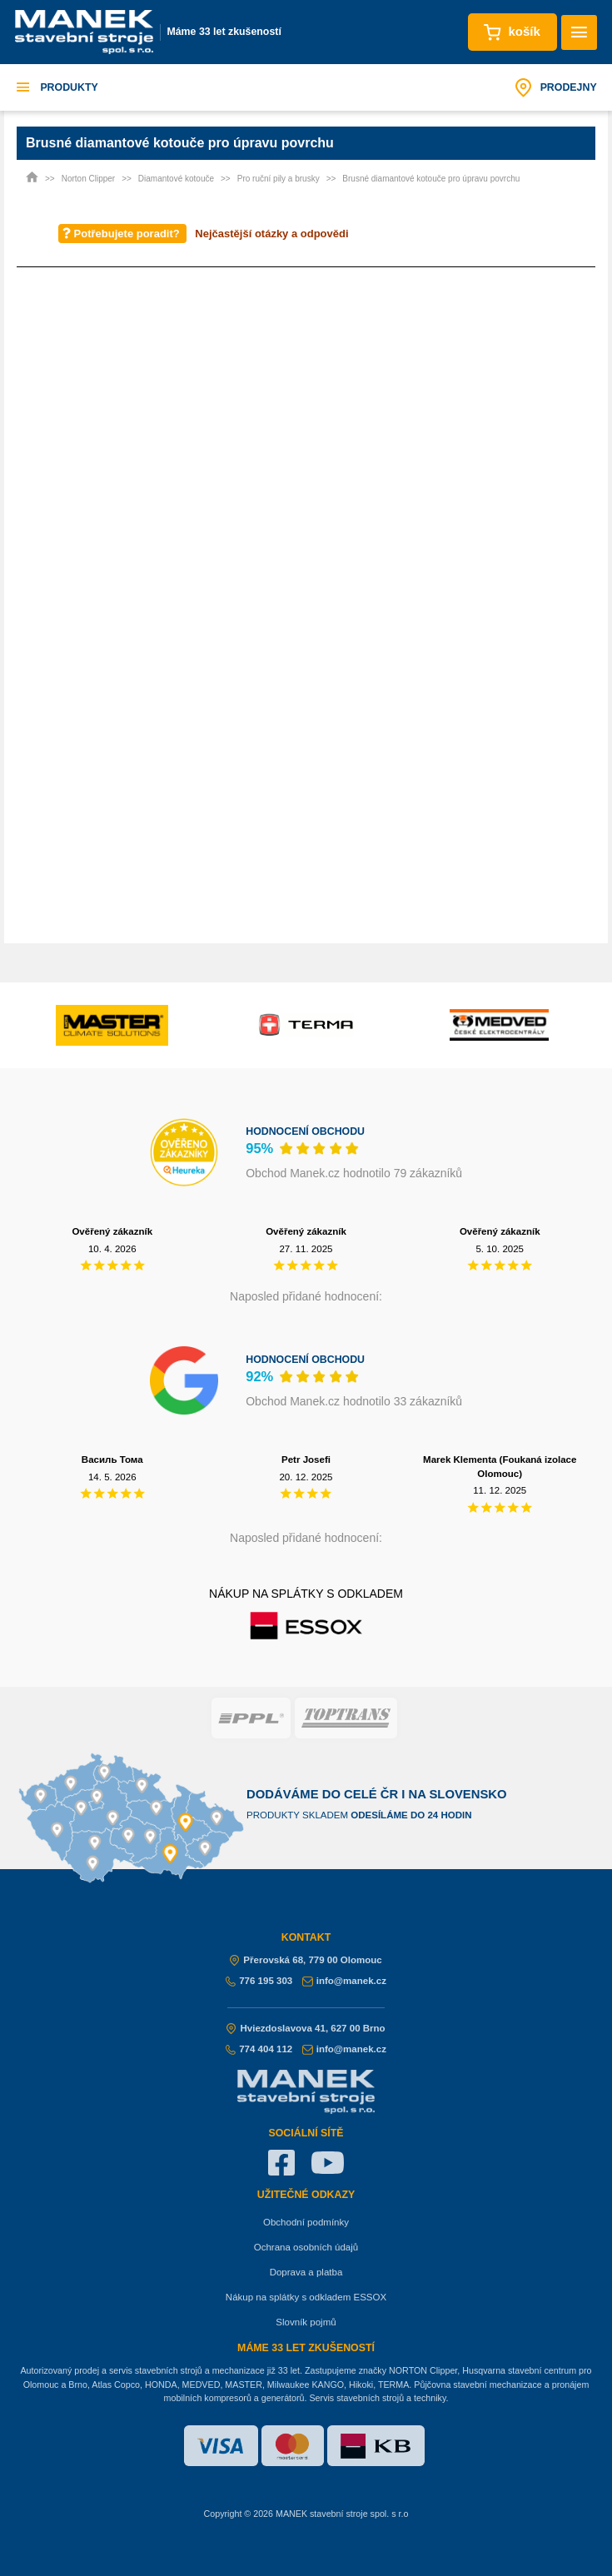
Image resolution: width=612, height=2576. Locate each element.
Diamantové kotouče (176, 178)
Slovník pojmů (306, 2322)
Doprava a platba (306, 2272)
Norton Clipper (88, 178)
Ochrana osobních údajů (306, 2247)
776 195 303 (259, 1981)
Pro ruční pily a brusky (278, 178)
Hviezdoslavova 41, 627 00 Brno (305, 2028)
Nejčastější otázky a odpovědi (271, 233)
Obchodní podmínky (306, 2222)
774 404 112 (259, 2049)
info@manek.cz (344, 1981)
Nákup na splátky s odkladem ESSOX (306, 2297)
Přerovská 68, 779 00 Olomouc (306, 1960)
